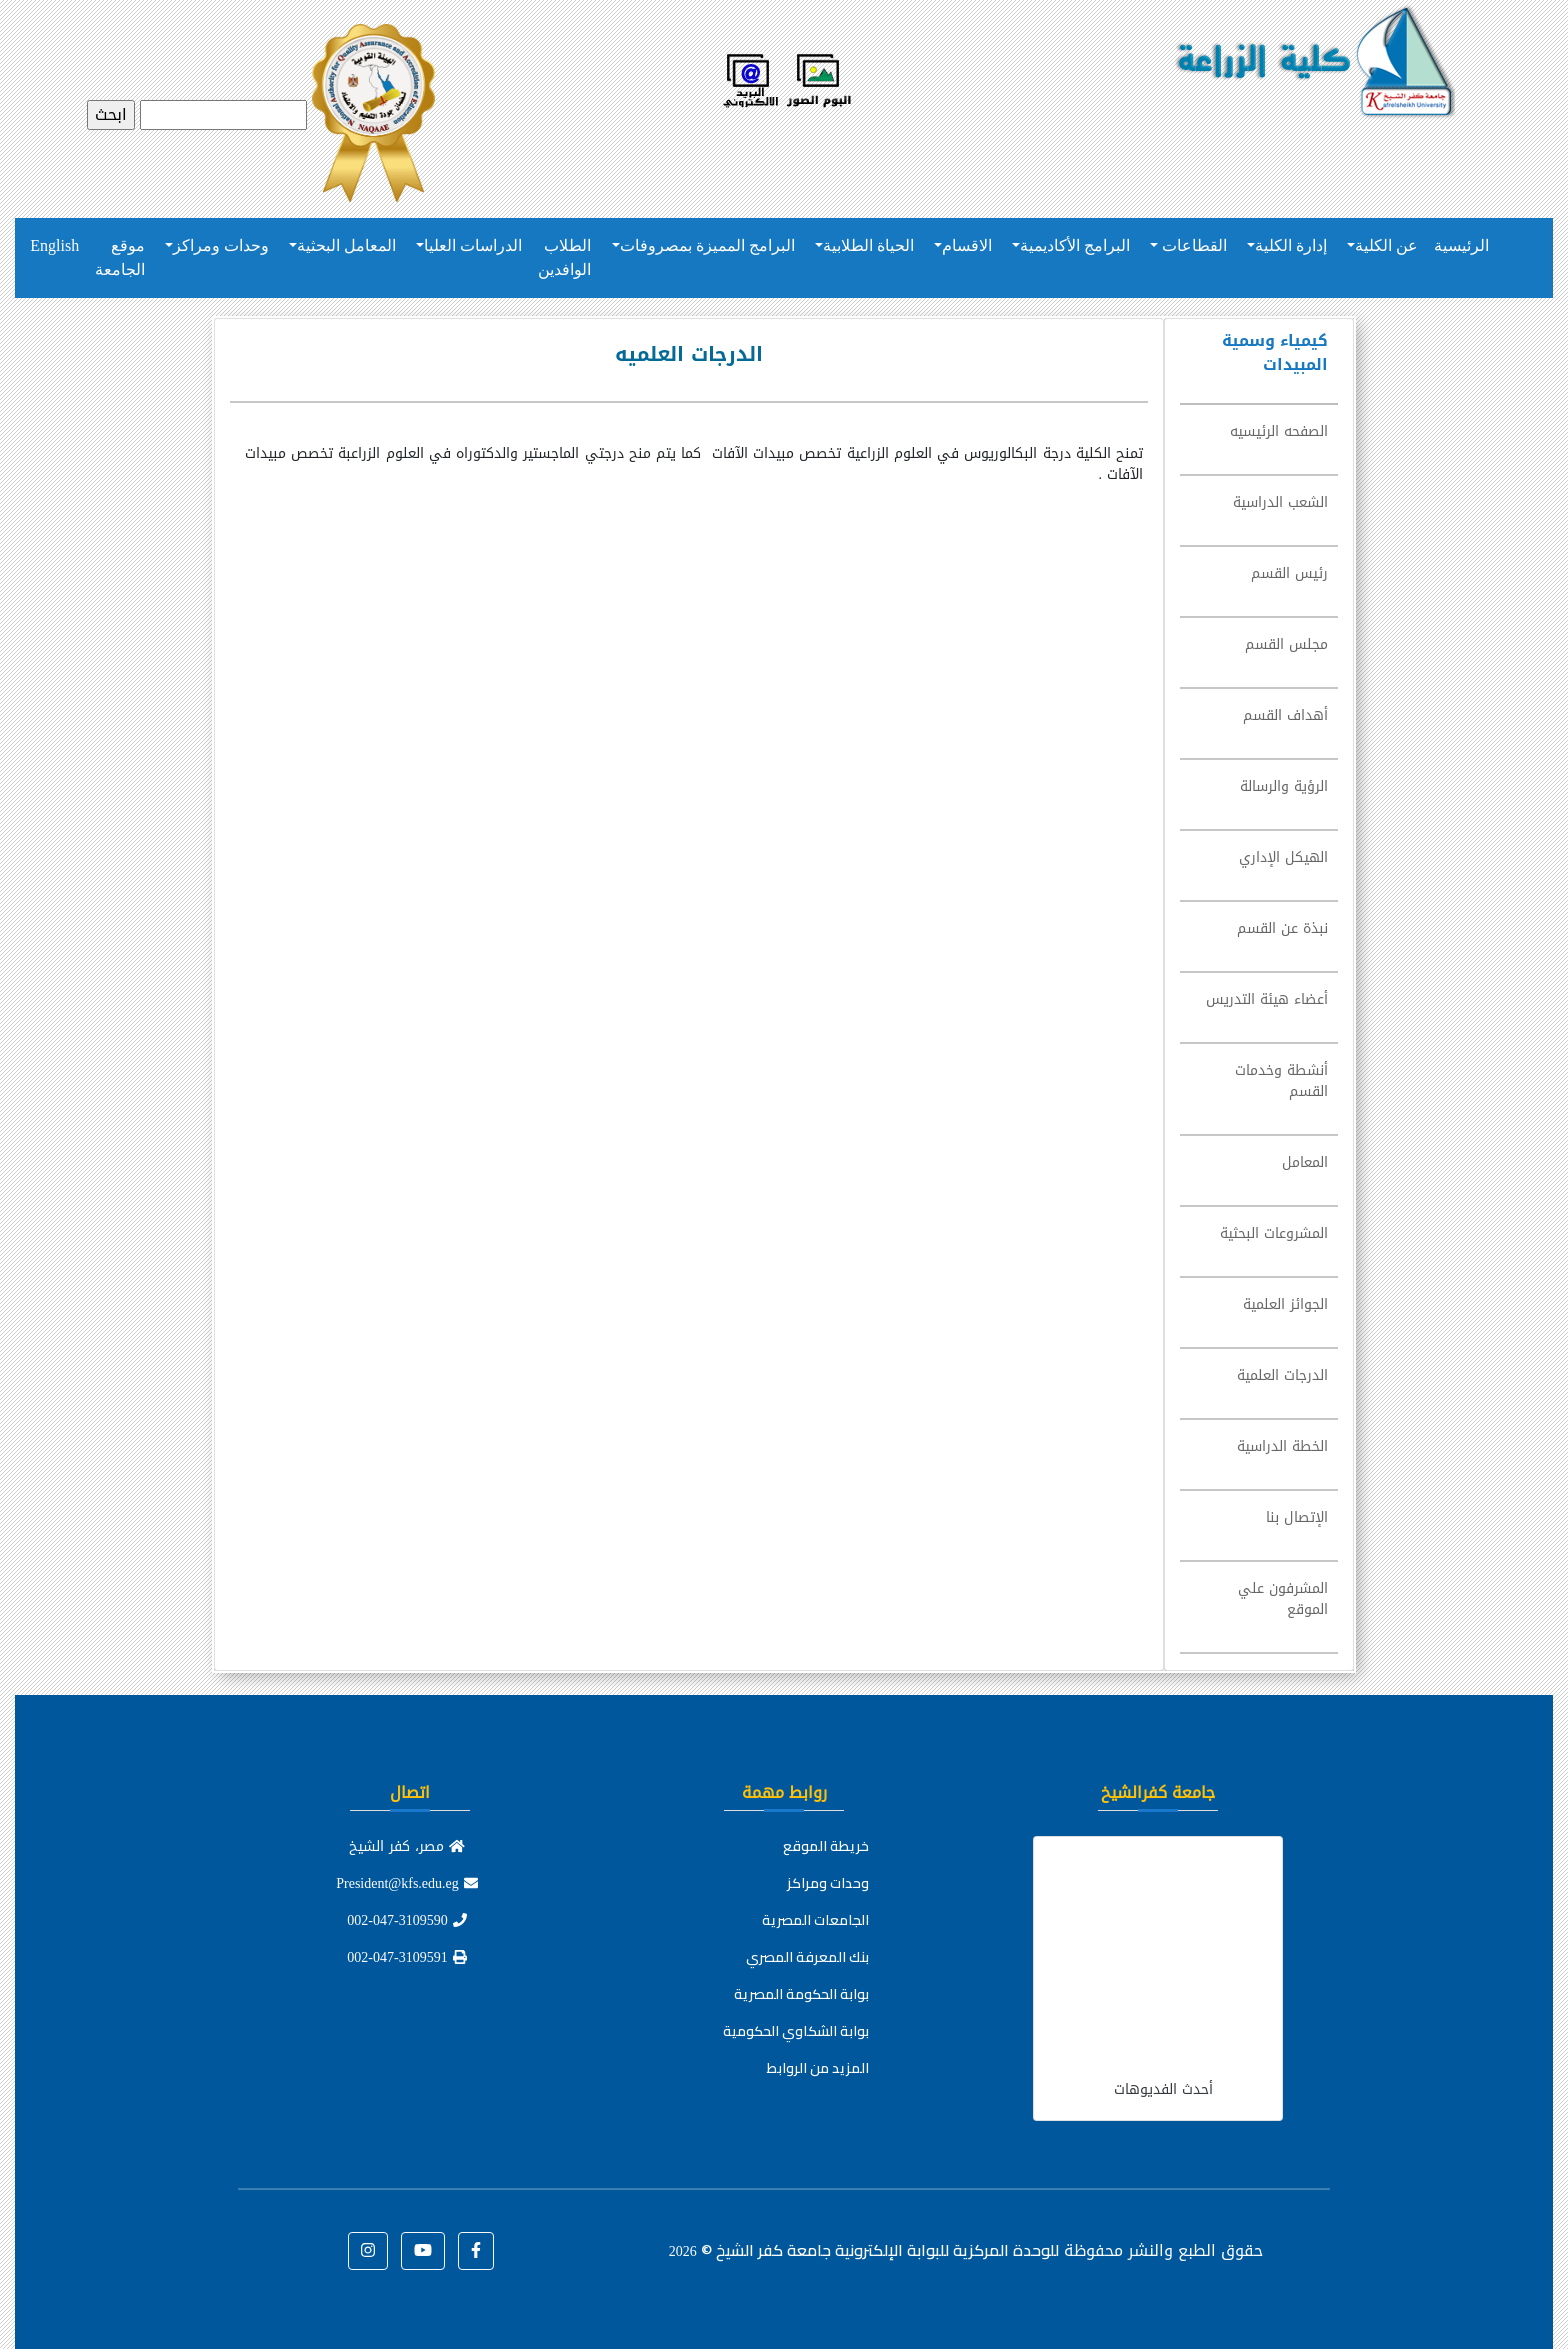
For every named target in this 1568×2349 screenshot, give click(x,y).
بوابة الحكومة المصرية (801, 1994)
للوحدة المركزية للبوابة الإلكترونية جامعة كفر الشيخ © (864, 2250)
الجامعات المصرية (815, 1920)
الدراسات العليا (473, 245)
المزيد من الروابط (818, 2068)
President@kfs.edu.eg (407, 1883)
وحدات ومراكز (221, 245)
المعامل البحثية (346, 245)
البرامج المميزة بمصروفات (707, 245)
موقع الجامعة (120, 257)
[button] (476, 2251)
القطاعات (1192, 245)
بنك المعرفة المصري (807, 1957)
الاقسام (967, 245)
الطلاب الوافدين (564, 257)
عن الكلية (1386, 245)
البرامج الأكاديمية (1075, 245)
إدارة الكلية (1291, 245)
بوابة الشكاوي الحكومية (796, 2031)
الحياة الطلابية (868, 245)
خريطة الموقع (826, 1846)
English (54, 245)
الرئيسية (1461, 245)
